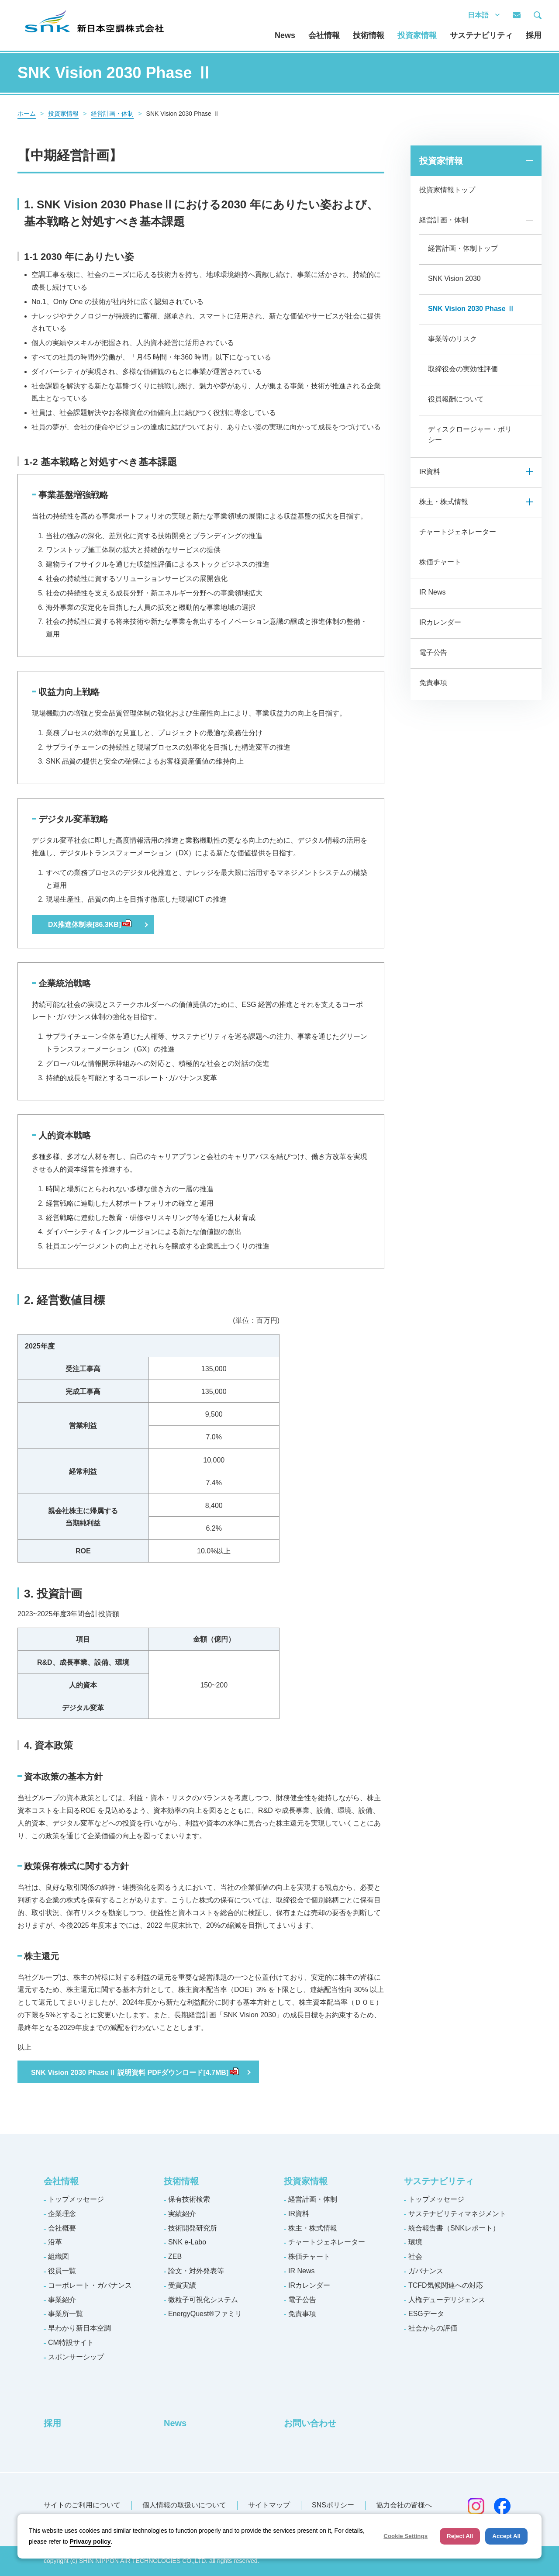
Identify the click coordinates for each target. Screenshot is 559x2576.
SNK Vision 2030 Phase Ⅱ (471, 308)
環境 (415, 2242)
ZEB (175, 2256)
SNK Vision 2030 (454, 278)
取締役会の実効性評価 (463, 369)
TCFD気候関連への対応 (445, 2285)
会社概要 (62, 2228)
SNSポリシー (333, 2505)
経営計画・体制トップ (463, 248)
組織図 (58, 2256)
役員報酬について (456, 399)
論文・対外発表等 (196, 2271)
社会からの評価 (432, 2328)
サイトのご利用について (82, 2505)
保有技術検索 (189, 2199)
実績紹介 (182, 2213)
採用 (534, 35)
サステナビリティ (481, 35)
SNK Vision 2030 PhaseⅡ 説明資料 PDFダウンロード (135, 2072)
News (285, 35)
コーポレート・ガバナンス (90, 2285)
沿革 (55, 2242)
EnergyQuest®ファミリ (205, 2313)
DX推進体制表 (89, 924)
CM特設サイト (71, 2342)
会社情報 (324, 35)
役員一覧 (62, 2271)
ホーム (26, 113)
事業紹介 (62, 2299)
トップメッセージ (76, 2199)
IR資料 (429, 471)
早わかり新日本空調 (79, 2328)
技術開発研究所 (192, 2228)
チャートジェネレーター (457, 532)
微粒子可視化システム (203, 2299)
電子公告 (433, 652)
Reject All (460, 2536)
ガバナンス (425, 2271)
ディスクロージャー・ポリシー (470, 434)
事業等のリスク (452, 338)
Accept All (506, 2536)
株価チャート (440, 562)
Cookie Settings (405, 2536)
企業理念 (62, 2213)
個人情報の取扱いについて (184, 2505)
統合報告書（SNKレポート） (454, 2228)
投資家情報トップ (447, 190)
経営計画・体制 (112, 113)
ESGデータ (426, 2313)
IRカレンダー (440, 622)
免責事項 (433, 682)
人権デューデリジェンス (446, 2299)
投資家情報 (417, 35)
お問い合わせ (310, 2423)
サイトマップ (269, 2505)
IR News (432, 592)
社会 (415, 2256)
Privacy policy (89, 2541)
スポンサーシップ (76, 2357)
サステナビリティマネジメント (457, 2213)
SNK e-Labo (187, 2242)
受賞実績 (182, 2285)
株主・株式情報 (443, 501)
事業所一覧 (65, 2313)
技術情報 (368, 35)
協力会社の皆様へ (404, 2505)
